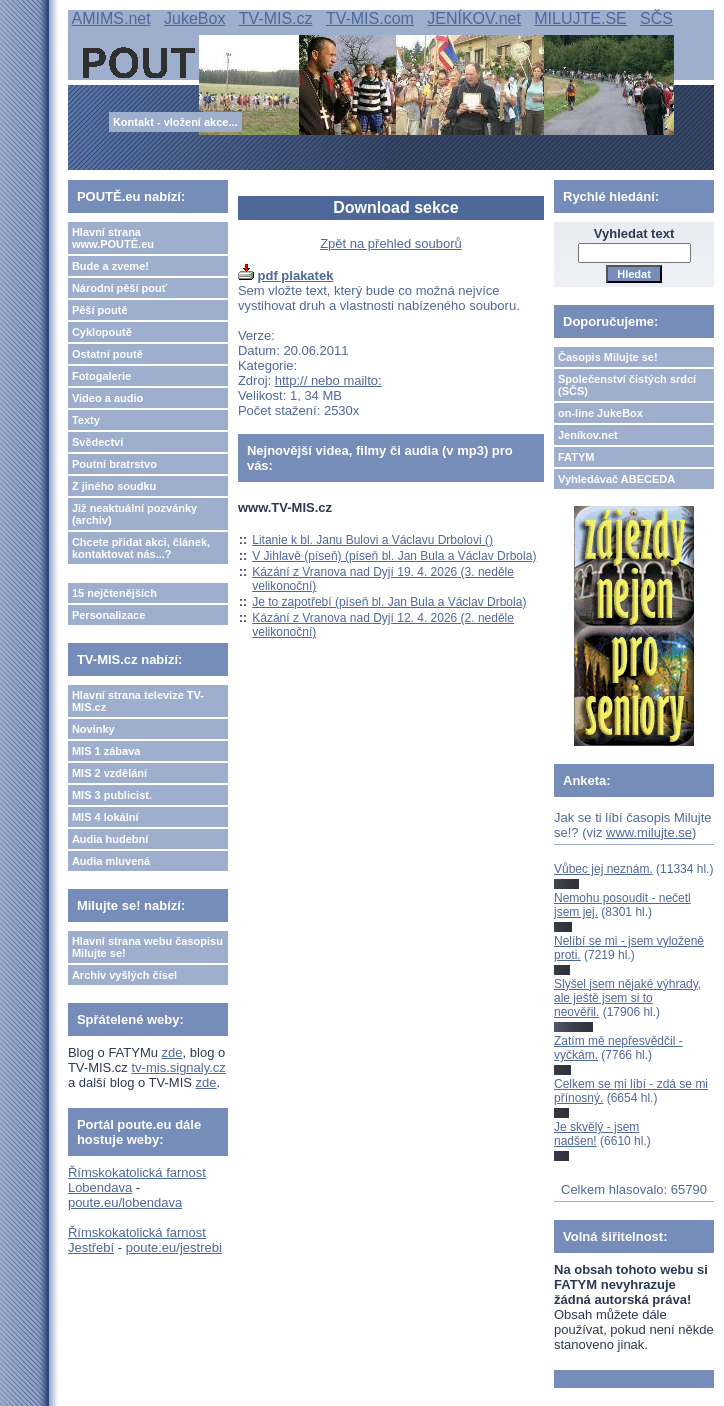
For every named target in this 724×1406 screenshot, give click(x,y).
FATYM (576, 457)
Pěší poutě (100, 310)
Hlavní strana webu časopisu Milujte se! (147, 947)
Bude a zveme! (110, 266)
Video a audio (107, 398)
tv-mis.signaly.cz (178, 1067)
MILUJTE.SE (580, 18)
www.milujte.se (649, 832)
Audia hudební (110, 839)
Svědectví (97, 442)
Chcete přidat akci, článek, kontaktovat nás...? (141, 548)
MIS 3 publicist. (112, 795)
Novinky (93, 729)
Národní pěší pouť (119, 288)
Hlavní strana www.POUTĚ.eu (113, 238)
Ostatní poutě (107, 354)
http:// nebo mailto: (328, 380)
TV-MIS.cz (276, 18)
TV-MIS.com (370, 18)
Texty (86, 420)
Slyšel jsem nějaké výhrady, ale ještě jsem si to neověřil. (627, 998)
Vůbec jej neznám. (603, 869)
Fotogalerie (101, 376)
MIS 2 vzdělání (109, 773)
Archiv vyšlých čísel (124, 975)
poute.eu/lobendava (125, 1202)
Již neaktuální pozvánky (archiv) (134, 514)
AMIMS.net (111, 18)
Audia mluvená (111, 861)
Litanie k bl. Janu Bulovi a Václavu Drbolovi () (372, 540)
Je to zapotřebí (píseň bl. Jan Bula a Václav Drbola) (389, 602)
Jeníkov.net (588, 435)
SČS (656, 18)
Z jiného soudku (114, 486)
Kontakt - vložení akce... (175, 122)
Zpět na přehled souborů (391, 243)
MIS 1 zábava (106, 751)
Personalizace (108, 615)
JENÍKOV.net (474, 18)
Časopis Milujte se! (608, 357)
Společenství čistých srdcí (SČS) (627, 385)
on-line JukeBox (600, 413)
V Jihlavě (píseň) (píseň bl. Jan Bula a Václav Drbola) (394, 556)
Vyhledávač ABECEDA (616, 479)
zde (172, 1052)
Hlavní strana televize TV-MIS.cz (138, 701)
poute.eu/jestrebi (174, 1247)
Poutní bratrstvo (114, 464)
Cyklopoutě (102, 332)
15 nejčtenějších (114, 593)
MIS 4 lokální (105, 817)
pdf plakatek (296, 275)
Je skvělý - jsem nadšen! (596, 1134)
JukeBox (194, 18)
